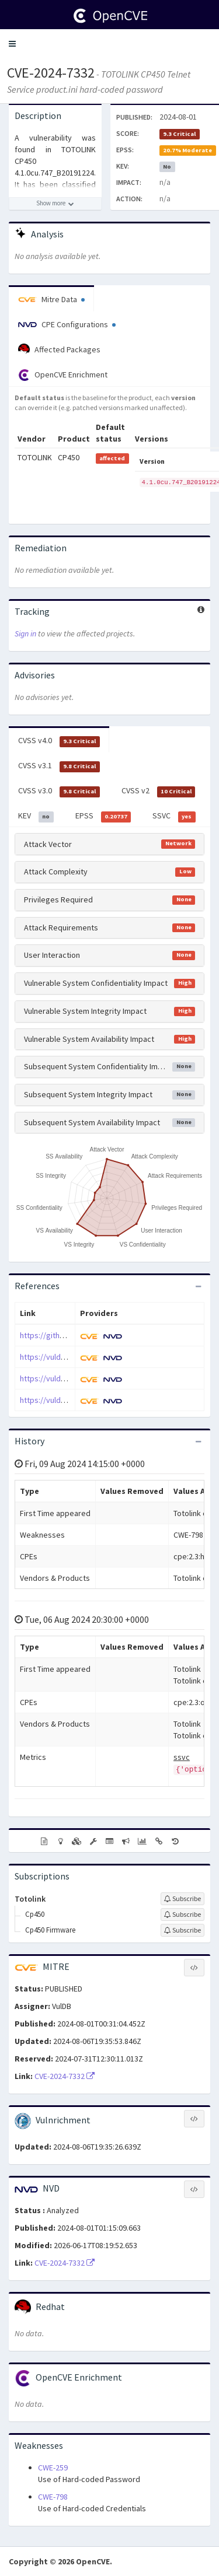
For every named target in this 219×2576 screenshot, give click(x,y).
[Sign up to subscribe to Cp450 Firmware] (182, 1930)
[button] (12, 43)
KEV (36, 816)
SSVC (174, 816)
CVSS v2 (158, 791)
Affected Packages (59, 349)
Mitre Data (51, 299)
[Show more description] (55, 203)
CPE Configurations (67, 324)
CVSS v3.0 (59, 791)
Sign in (25, 633)
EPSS (103, 816)
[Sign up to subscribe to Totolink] (182, 1898)
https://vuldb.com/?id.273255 (70, 1378)
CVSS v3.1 (59, 766)
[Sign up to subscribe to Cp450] (182, 1914)
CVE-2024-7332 (51, 73)
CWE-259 (53, 2467)
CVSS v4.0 (59, 741)
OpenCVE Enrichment (62, 375)
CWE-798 (53, 2496)
